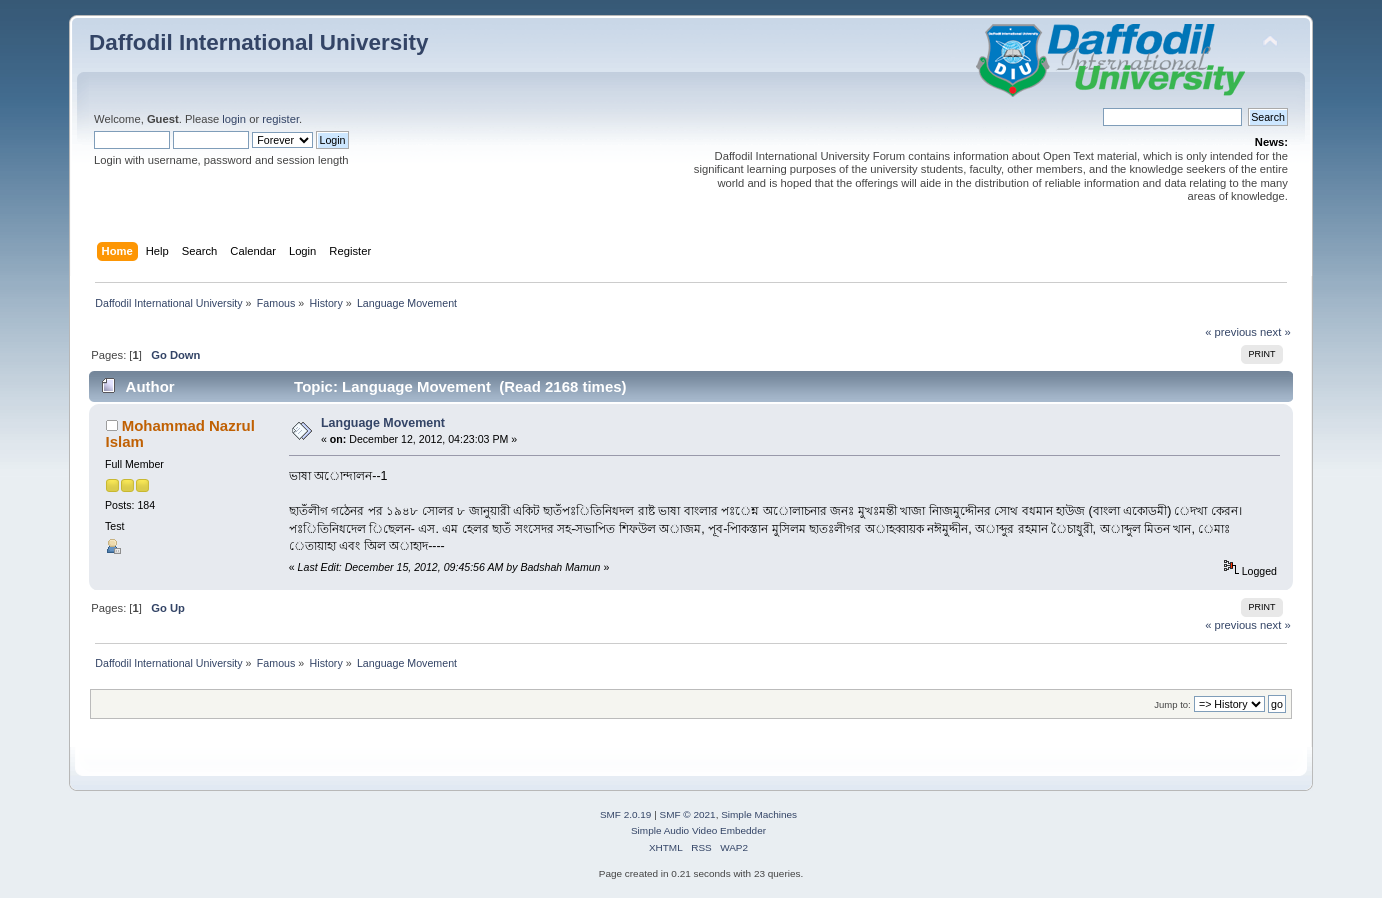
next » (1275, 332)
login (234, 119)
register (280, 119)
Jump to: (1172, 704)
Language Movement (383, 423)
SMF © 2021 (688, 814)
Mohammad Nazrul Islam (180, 433)
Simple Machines (759, 814)
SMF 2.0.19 (626, 814)
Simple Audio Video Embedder (698, 830)
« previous (1231, 332)
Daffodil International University (258, 42)
